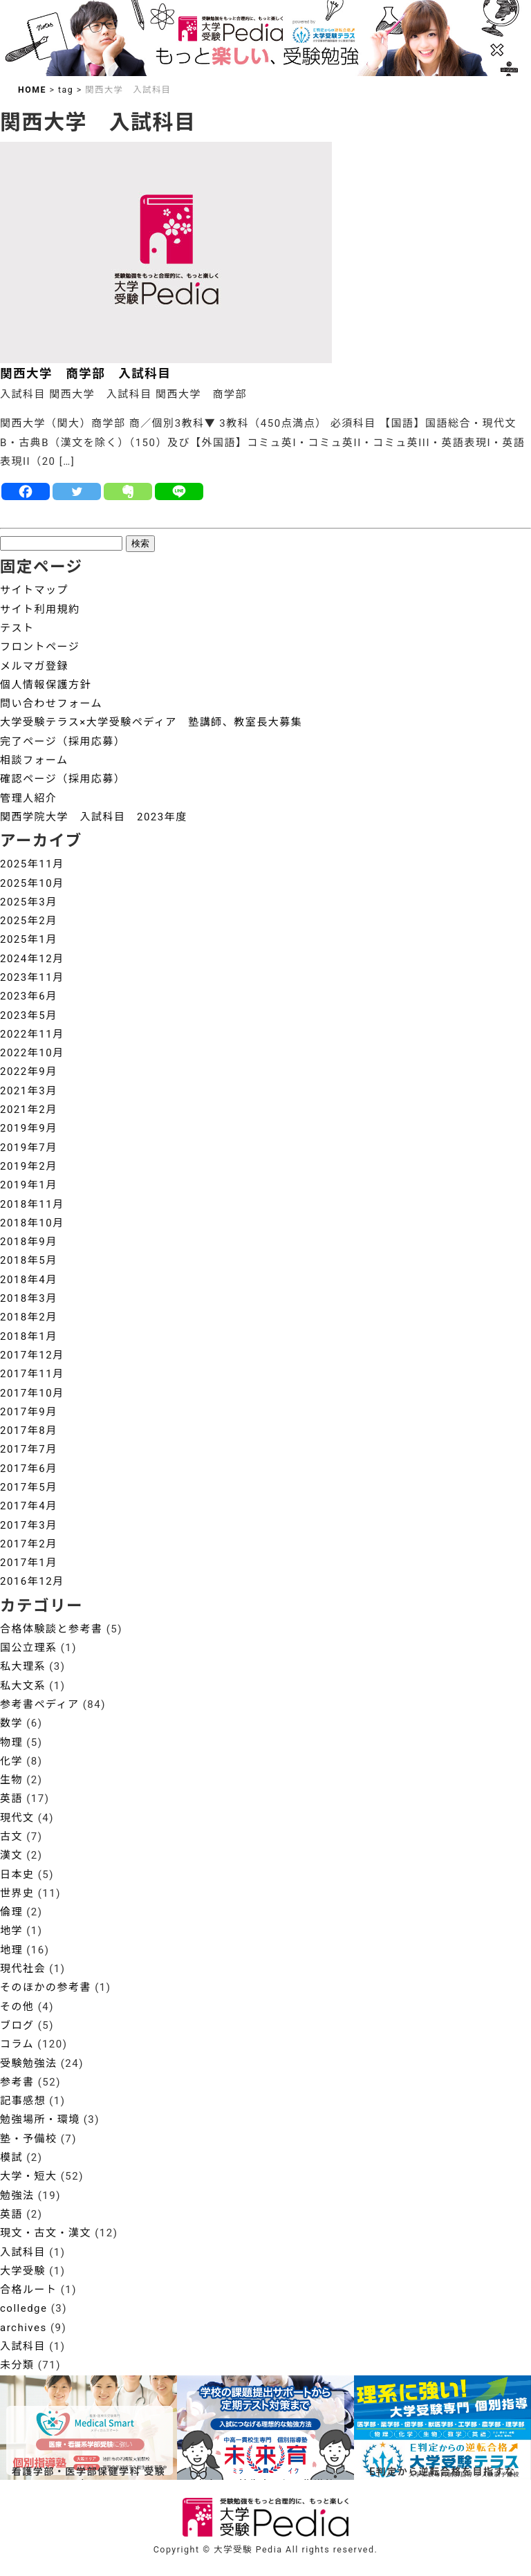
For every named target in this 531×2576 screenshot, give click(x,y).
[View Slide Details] (265, 2427)
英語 (11, 1798)
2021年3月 (28, 1091)
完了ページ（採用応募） (62, 741)
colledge (24, 2308)
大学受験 (23, 2271)
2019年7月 (28, 1147)
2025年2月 (28, 920)
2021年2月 (28, 1109)
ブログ (17, 2025)
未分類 (17, 2365)
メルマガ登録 (34, 666)
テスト (17, 628)
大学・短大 (28, 2176)
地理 (11, 1950)
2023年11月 (32, 977)
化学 (11, 1761)
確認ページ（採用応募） (62, 779)
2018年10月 (32, 1223)
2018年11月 (32, 1204)
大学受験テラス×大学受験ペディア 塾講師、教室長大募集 (151, 722)
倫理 (11, 1912)
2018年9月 (28, 1241)
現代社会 (23, 1968)
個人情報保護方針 (45, 685)
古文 (11, 1836)
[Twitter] (77, 491)
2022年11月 (32, 1034)
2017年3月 (28, 1525)
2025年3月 (28, 902)
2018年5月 (28, 1260)
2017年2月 (28, 1544)
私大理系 (23, 1666)
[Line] (179, 491)
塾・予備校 (28, 2139)
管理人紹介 (28, 798)
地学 (11, 1930)
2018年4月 (28, 1279)
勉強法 (17, 2195)
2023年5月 (28, 1015)
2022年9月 (28, 1071)
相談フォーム (34, 760)
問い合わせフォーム (51, 703)
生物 (11, 1780)
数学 (11, 1723)
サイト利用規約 (40, 609)
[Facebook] (25, 491)
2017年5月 (28, 1487)
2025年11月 (32, 864)
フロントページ (40, 647)
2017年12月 (32, 1355)
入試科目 (23, 2252)
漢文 (11, 1855)
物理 (11, 1742)
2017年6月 (28, 1468)
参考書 (17, 2082)
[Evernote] (128, 491)
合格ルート (28, 2289)
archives (23, 2327)
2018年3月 (28, 1298)
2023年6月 (28, 996)
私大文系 (23, 1686)
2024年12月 (32, 959)
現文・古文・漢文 (45, 2233)
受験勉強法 (28, 2063)
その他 (17, 2006)
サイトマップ (34, 590)
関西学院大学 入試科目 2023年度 (93, 817)
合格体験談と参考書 (51, 1629)
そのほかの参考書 (45, 1987)
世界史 (17, 1893)
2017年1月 (28, 1562)
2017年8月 (28, 1430)
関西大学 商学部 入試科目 (85, 373)
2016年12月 (32, 1581)
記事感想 (23, 2101)
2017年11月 (32, 1374)
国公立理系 (28, 1647)
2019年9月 (28, 1128)
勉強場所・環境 (40, 2119)
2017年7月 (28, 1449)
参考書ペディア (39, 1704)
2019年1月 (28, 1185)
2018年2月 (28, 1317)
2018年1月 (28, 1336)
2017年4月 (28, 1506)
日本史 (17, 1874)
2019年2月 (28, 1166)
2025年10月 (32, 883)
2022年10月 (32, 1053)
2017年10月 (32, 1393)
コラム (17, 2044)
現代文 (17, 1818)
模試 (11, 2157)
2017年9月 (28, 1412)
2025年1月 (28, 939)
